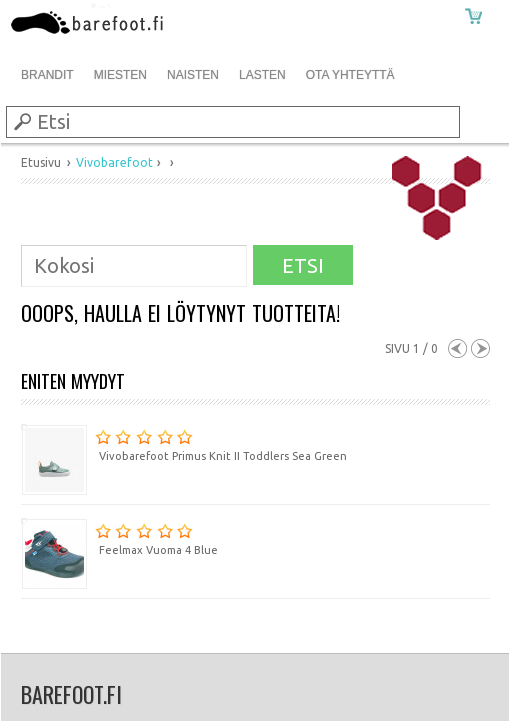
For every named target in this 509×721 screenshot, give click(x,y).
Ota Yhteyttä (350, 75)
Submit (21, 121)
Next (480, 348)
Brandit (47, 75)
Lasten (262, 75)
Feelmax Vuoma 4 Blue (119, 537)
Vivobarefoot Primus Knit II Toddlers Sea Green (184, 443)
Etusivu (41, 162)
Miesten (120, 75)
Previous (457, 348)
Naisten (193, 75)
